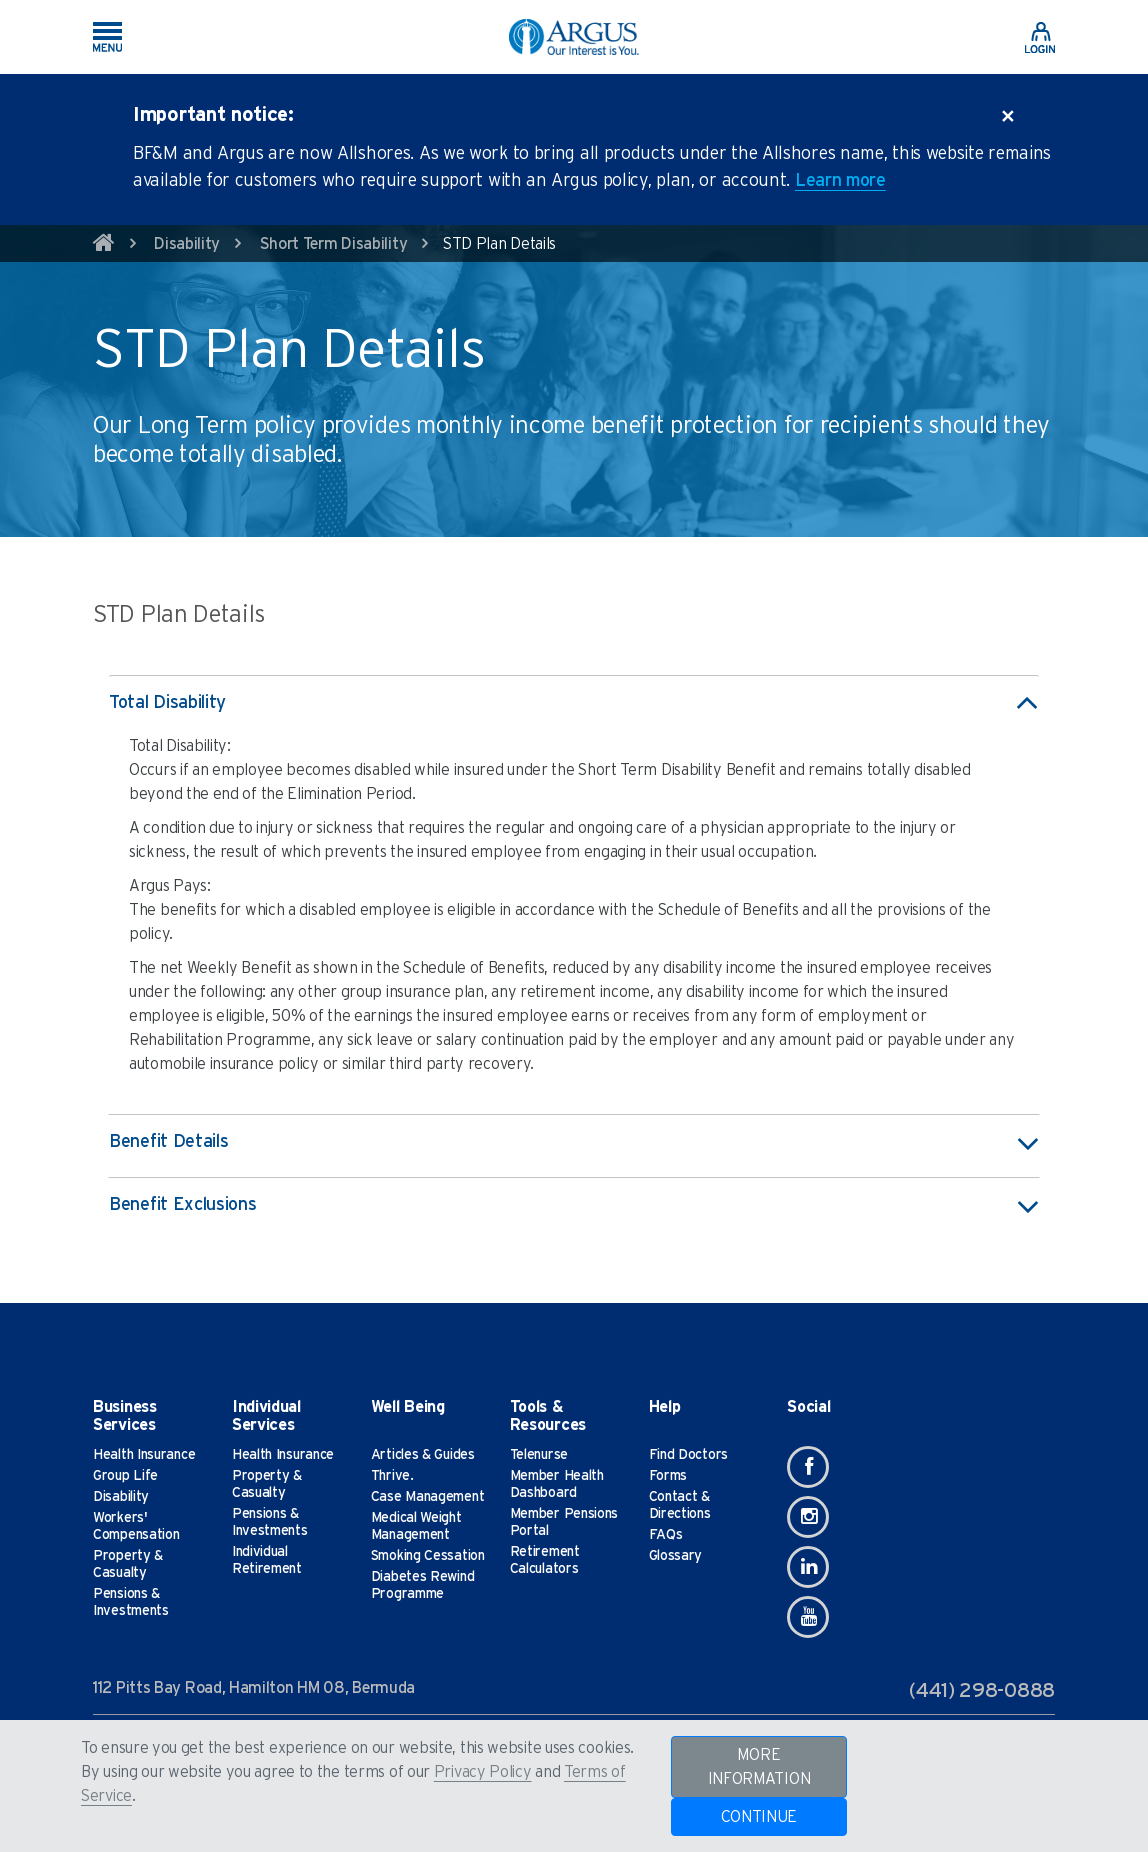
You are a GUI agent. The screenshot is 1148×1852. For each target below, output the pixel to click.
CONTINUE (759, 1817)
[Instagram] (808, 1517)
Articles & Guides (423, 1455)
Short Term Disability (334, 244)
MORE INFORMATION (759, 1767)
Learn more (840, 181)
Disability (187, 244)
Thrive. (392, 1476)
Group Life (125, 1476)
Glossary (676, 1556)
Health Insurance (144, 1455)
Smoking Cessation (428, 1556)
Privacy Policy (483, 1772)
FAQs (666, 1535)
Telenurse (539, 1455)
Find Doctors (688, 1455)
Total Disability (574, 704)
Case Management (428, 1497)
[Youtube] (808, 1617)
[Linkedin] (808, 1567)
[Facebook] (808, 1467)
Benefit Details (574, 1143)
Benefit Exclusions (574, 1206)
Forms (668, 1476)
